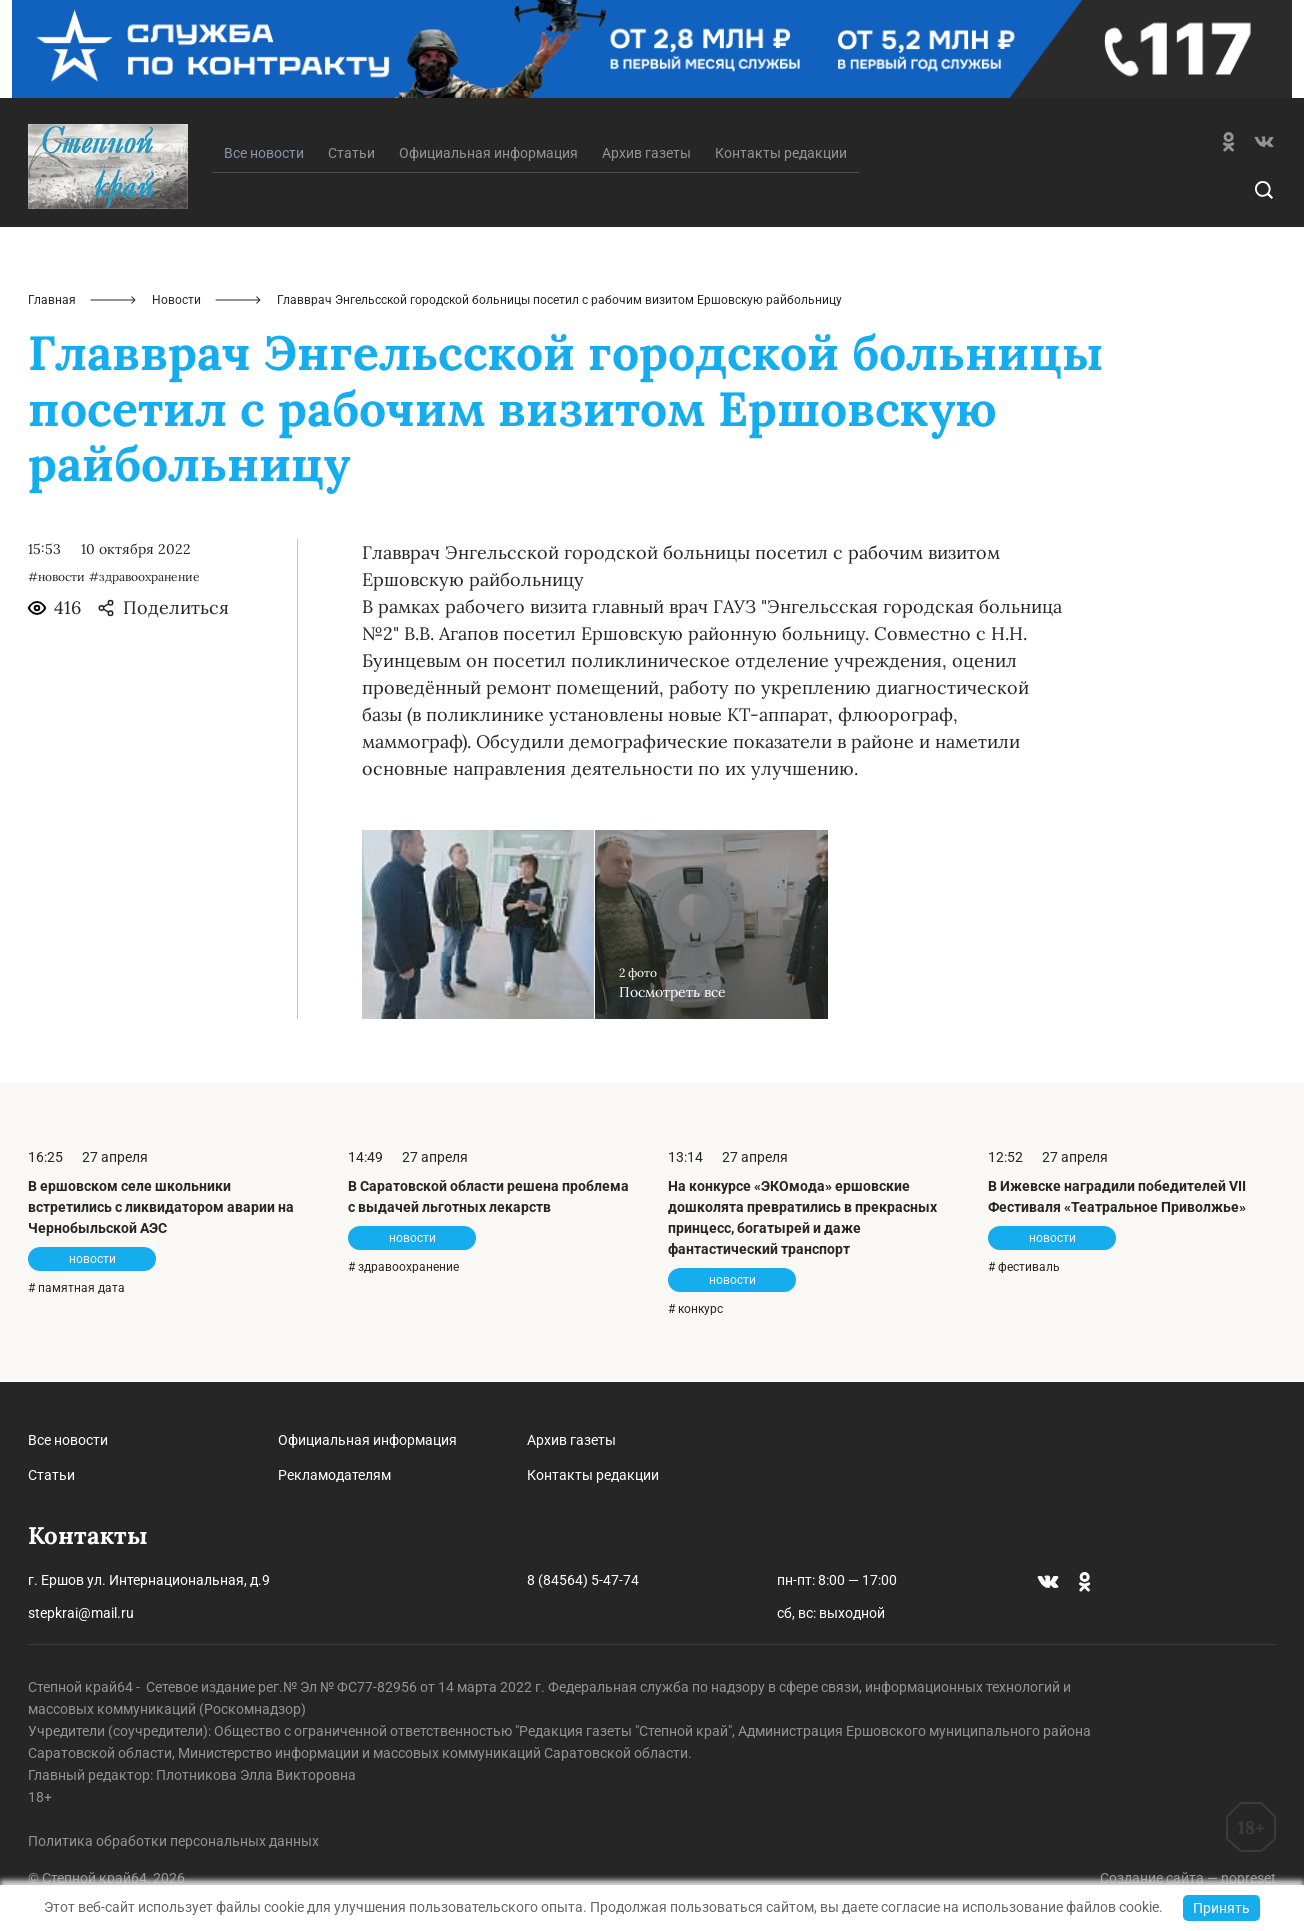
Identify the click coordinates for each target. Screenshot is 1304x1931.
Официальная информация (488, 153)
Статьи (351, 153)
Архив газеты (646, 153)
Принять (1221, 1908)
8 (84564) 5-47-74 (583, 1580)
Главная (52, 300)
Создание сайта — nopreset (1188, 1878)
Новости (176, 300)
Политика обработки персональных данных (173, 1841)
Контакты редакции (781, 153)
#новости (56, 576)
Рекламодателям (334, 1475)
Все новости (68, 1440)
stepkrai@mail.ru (81, 1613)
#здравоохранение (144, 576)
